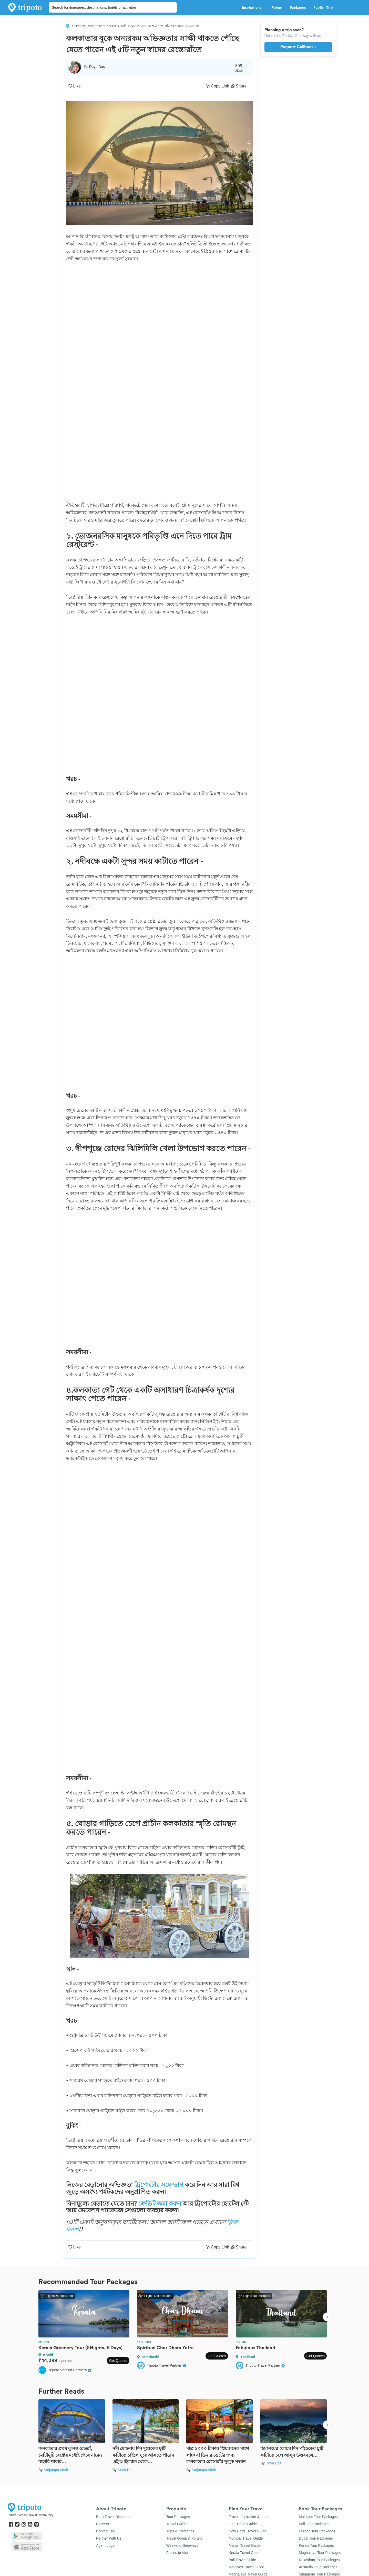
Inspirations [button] (253, 7)
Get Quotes (118, 2360)
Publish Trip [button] (324, 7)
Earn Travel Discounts (113, 2517)
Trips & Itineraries (180, 2531)
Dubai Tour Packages (316, 2538)
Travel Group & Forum (184, 2538)
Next (327, 2317)
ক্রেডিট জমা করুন (159, 2203)
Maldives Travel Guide (246, 2567)
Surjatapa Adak (56, 2470)
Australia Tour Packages (318, 2567)
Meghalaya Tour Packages (320, 2553)
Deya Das (125, 2470)
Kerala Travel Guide (245, 2553)
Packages (298, 7)
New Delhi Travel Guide (247, 2531)
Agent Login (105, 2545)
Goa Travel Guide (243, 2524)
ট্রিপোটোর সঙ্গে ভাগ (158, 2185)
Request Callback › (298, 47)
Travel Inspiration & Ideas (249, 2517)
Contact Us (105, 2531)
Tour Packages (178, 2517)
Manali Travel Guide (245, 2545)
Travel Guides (177, 2524)
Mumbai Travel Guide (246, 2538)
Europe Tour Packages (317, 2531)
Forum (277, 7)
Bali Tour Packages (314, 2524)
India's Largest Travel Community (30, 2515)
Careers (102, 2524)
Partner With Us (108, 2538)
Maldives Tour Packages (318, 2517)
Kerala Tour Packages (316, 2545)
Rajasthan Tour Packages (319, 2560)
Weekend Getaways (182, 2545)
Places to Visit (177, 2553)
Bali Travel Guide (242, 2560)
